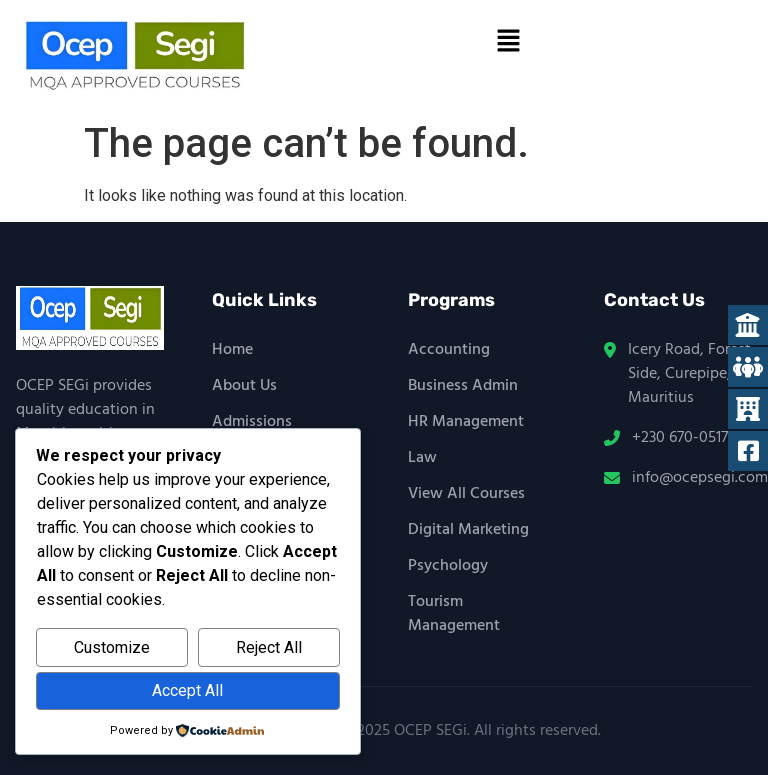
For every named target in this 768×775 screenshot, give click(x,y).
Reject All (269, 647)
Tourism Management (454, 614)
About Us (244, 386)
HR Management (466, 422)
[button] (508, 42)
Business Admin (463, 386)
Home (232, 350)
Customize (112, 647)
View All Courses (466, 494)
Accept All (187, 690)
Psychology (448, 566)
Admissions (252, 422)
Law (422, 458)
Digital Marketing (468, 530)
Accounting (449, 350)
